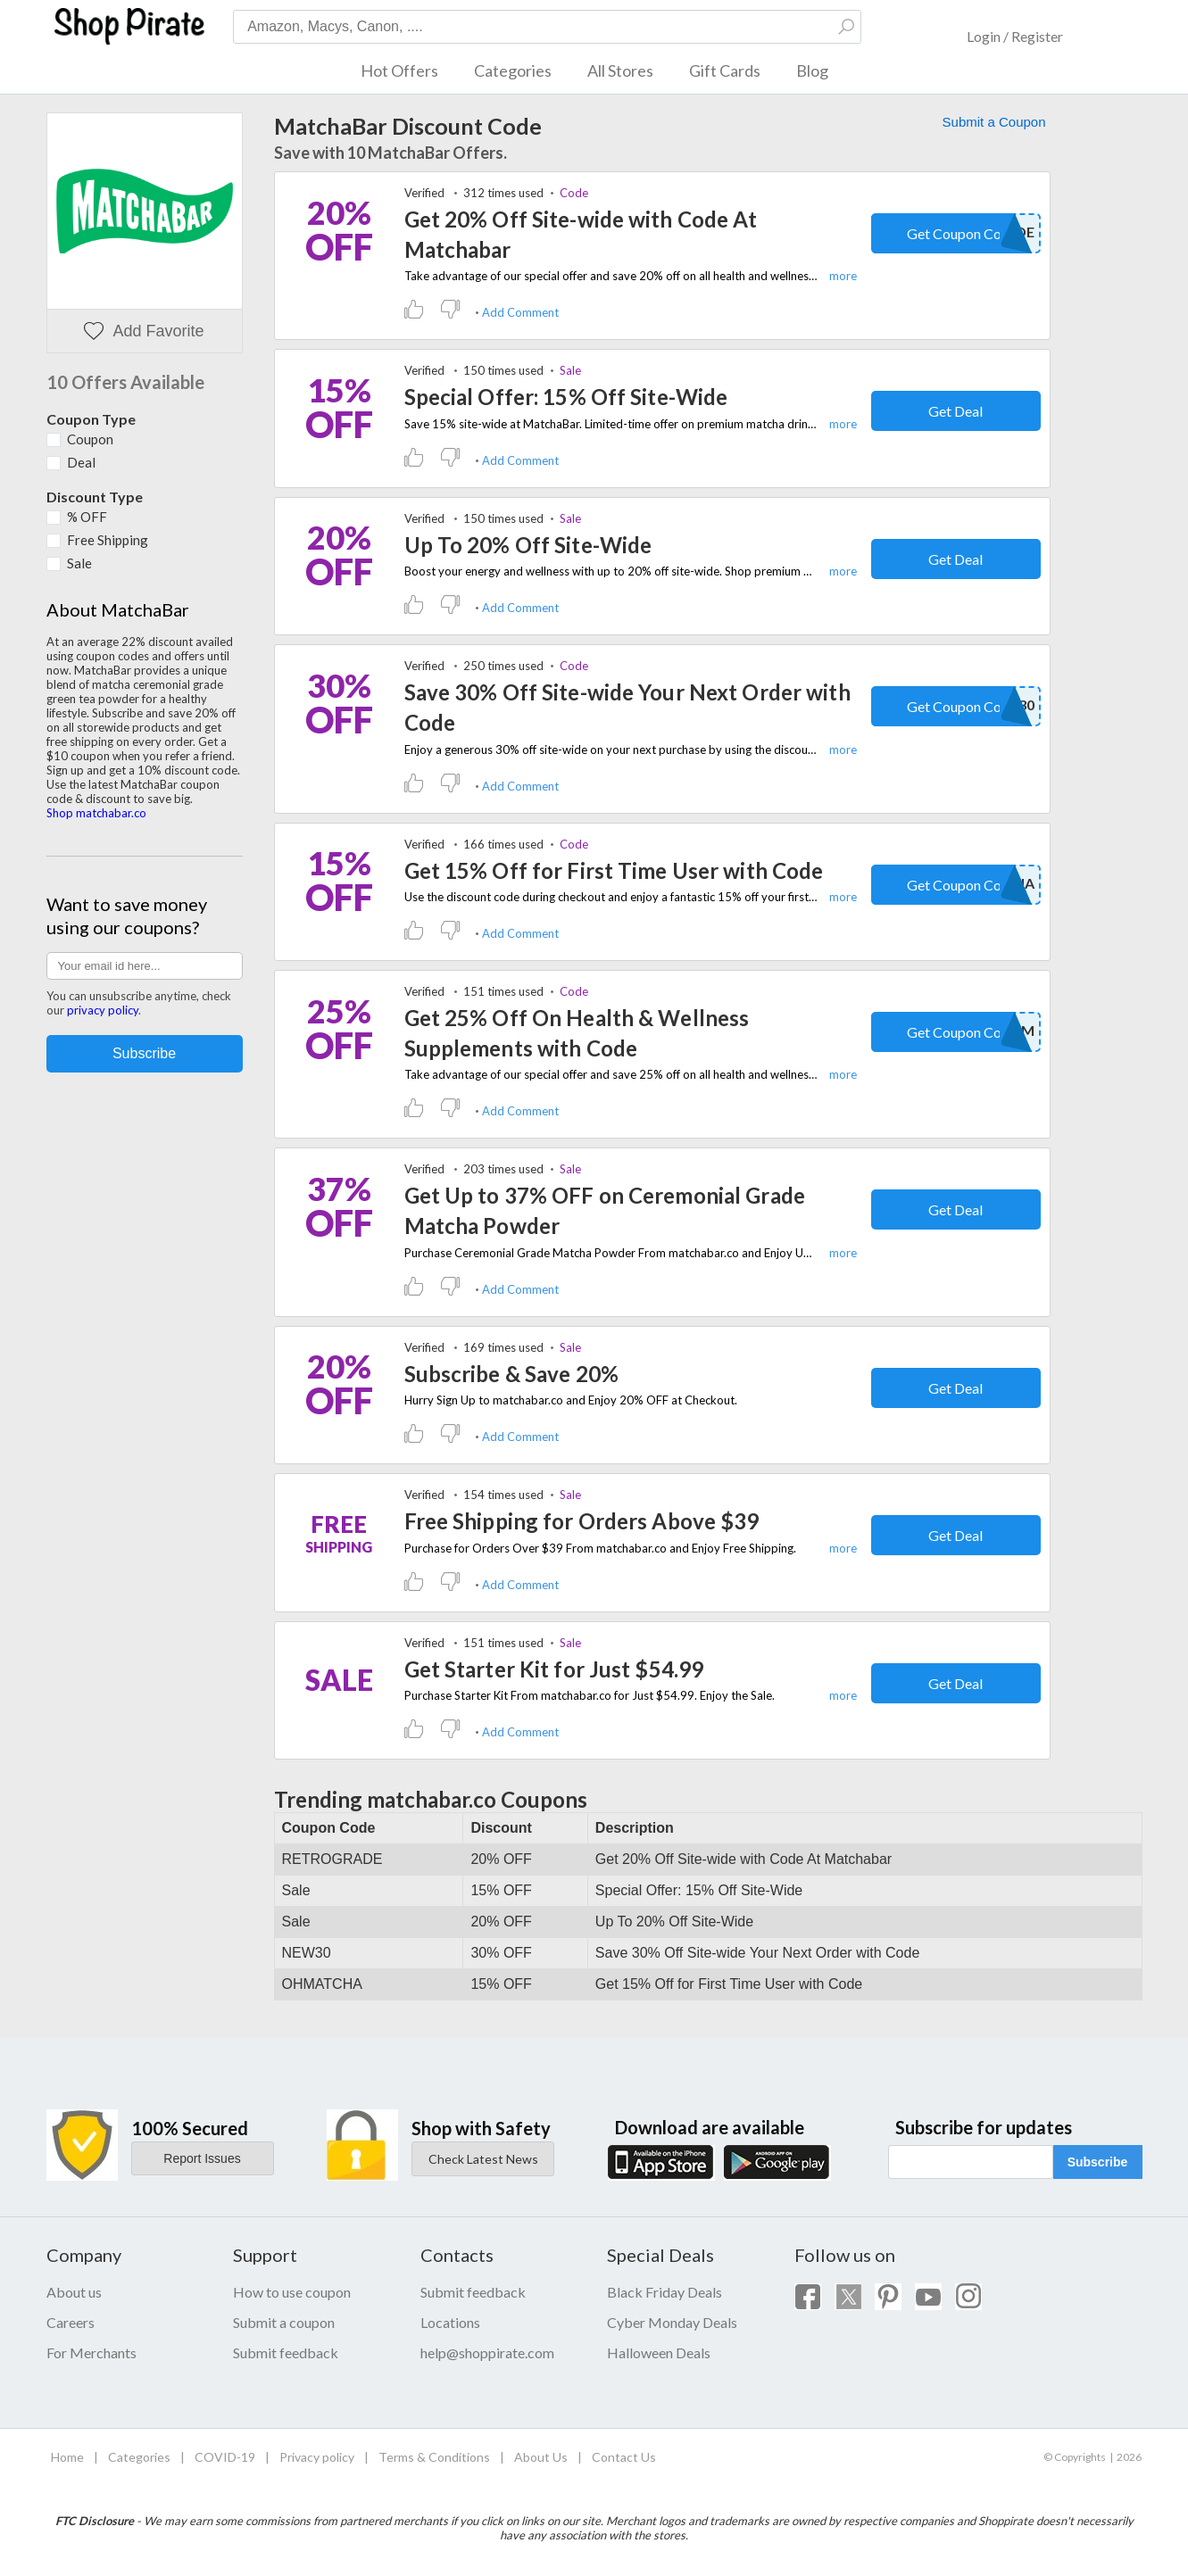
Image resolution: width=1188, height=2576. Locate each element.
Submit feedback (285, 2352)
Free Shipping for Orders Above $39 (582, 1521)
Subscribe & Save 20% (511, 1374)
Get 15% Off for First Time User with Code (614, 870)
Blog (812, 70)
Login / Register (1015, 36)
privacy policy (102, 1010)
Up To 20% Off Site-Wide (528, 545)
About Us (541, 2456)
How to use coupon (292, 2291)
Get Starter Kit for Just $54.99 (554, 1669)
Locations (450, 2322)
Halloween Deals (658, 2352)
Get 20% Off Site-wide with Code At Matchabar (581, 234)
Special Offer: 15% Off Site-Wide (566, 397)
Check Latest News (483, 2158)
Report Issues (201, 2158)
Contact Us (624, 2456)
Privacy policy (316, 2456)
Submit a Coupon (994, 121)
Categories (513, 70)
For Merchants (91, 2352)
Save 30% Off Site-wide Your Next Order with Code (627, 707)
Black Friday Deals (664, 2291)
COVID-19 (225, 2456)
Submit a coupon (284, 2322)
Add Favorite (144, 331)
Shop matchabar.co (96, 813)
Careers (70, 2322)
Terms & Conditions (434, 2456)
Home (67, 2456)
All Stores (620, 70)
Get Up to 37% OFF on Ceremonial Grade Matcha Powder (604, 1210)
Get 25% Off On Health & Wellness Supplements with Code (577, 1033)
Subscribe (1098, 2162)
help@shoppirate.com (487, 2352)
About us (74, 2291)
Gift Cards (724, 70)
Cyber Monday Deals (672, 2322)
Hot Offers (399, 70)
